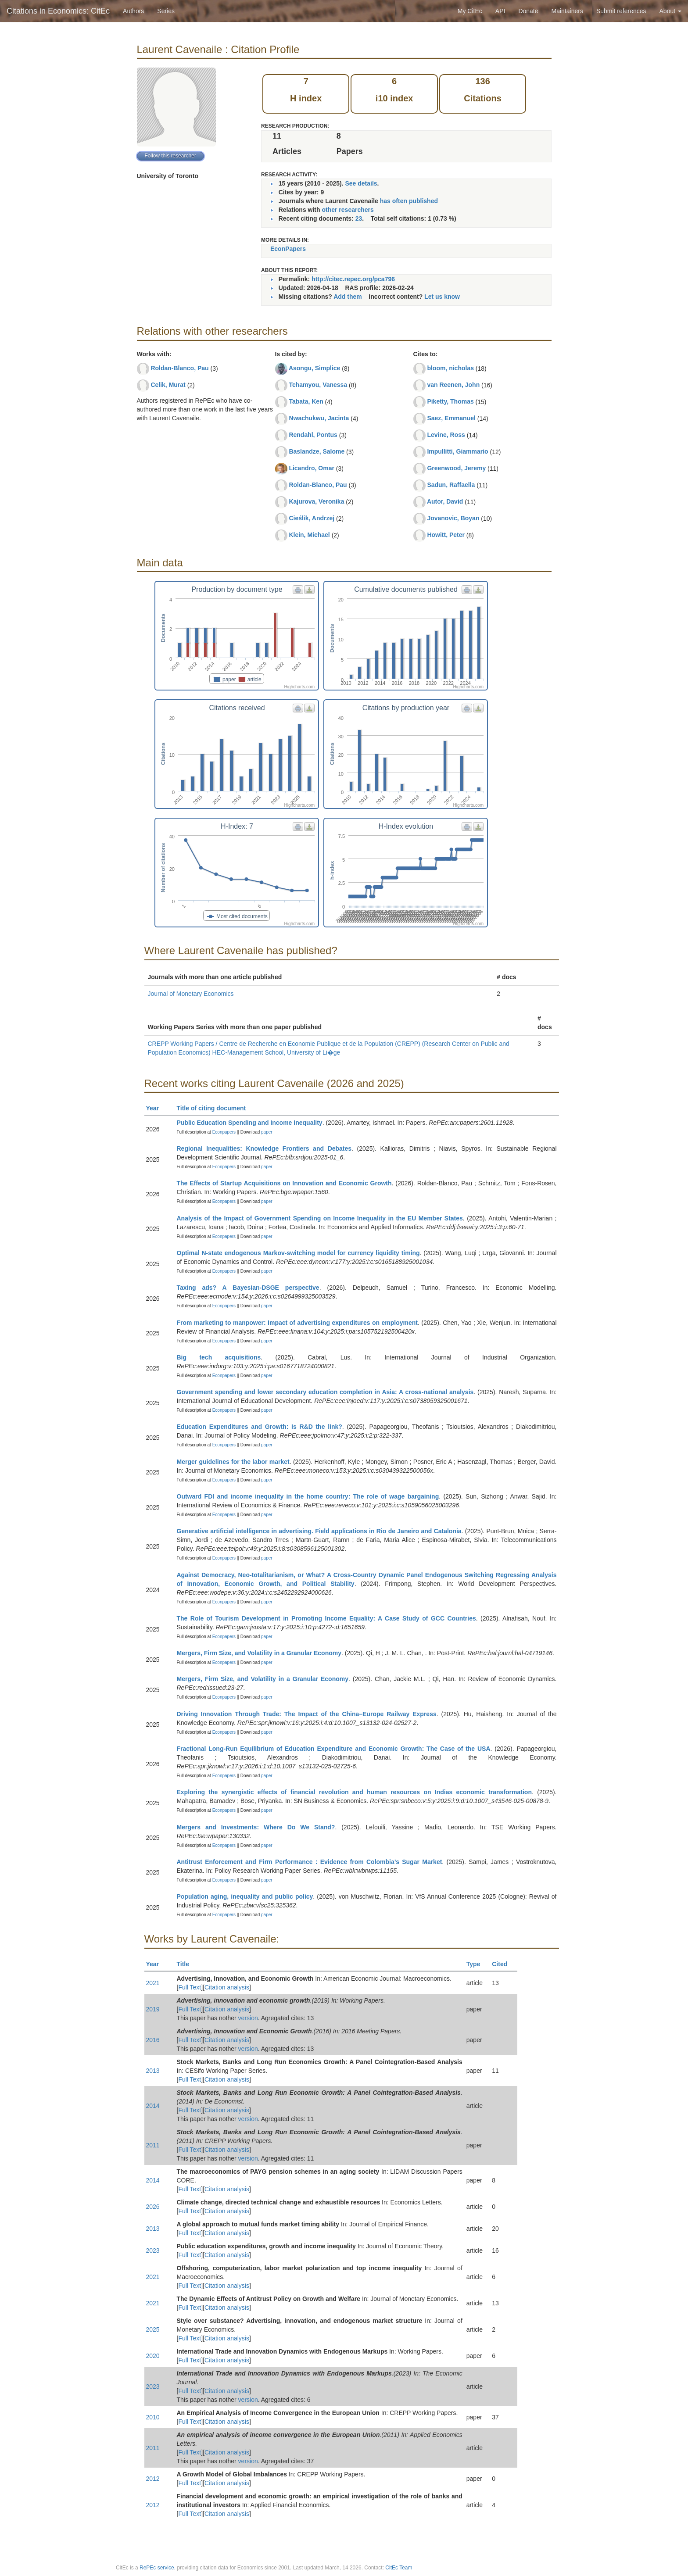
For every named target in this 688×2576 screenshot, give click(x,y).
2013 (153, 2070)
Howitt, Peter (446, 534)
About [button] (670, 10)
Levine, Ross (446, 434)
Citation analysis (226, 1987)
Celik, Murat (167, 384)
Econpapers (223, 1132)
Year (156, 1108)
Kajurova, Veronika (316, 501)
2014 (153, 2105)
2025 (153, 2329)
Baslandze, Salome (316, 451)
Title (187, 1964)
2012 (153, 2478)
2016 (153, 2039)
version (248, 2017)
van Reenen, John (453, 384)
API (500, 10)
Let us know (442, 296)
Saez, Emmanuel (451, 418)
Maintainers (567, 10)
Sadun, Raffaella (451, 484)
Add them (347, 296)
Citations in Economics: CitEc (58, 11)
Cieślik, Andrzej (311, 518)
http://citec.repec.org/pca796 (353, 279)
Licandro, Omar (311, 468)
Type (477, 1964)
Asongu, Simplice (314, 368)
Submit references (621, 10)
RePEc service (157, 2568)
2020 (153, 2355)
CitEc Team (398, 2568)
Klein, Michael (309, 534)
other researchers (347, 209)
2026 (153, 2206)
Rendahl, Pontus (313, 434)
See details (361, 183)
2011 (153, 2145)
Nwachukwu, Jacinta (319, 418)
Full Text (189, 1987)
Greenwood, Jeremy (456, 468)
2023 (153, 2250)
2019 (153, 2009)
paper (266, 1132)
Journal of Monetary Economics (191, 993)
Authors (133, 10)
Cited (503, 1964)
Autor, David (445, 501)
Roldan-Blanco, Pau (179, 368)
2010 (153, 2417)
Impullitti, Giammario (457, 451)
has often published (409, 200)
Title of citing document (215, 1108)
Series (166, 10)
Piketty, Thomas (450, 401)
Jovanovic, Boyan (453, 518)
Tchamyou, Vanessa (318, 384)
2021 (153, 1982)
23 (358, 218)
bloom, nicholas (450, 368)
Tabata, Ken (306, 401)
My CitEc (470, 10)
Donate (528, 10)
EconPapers (288, 248)
